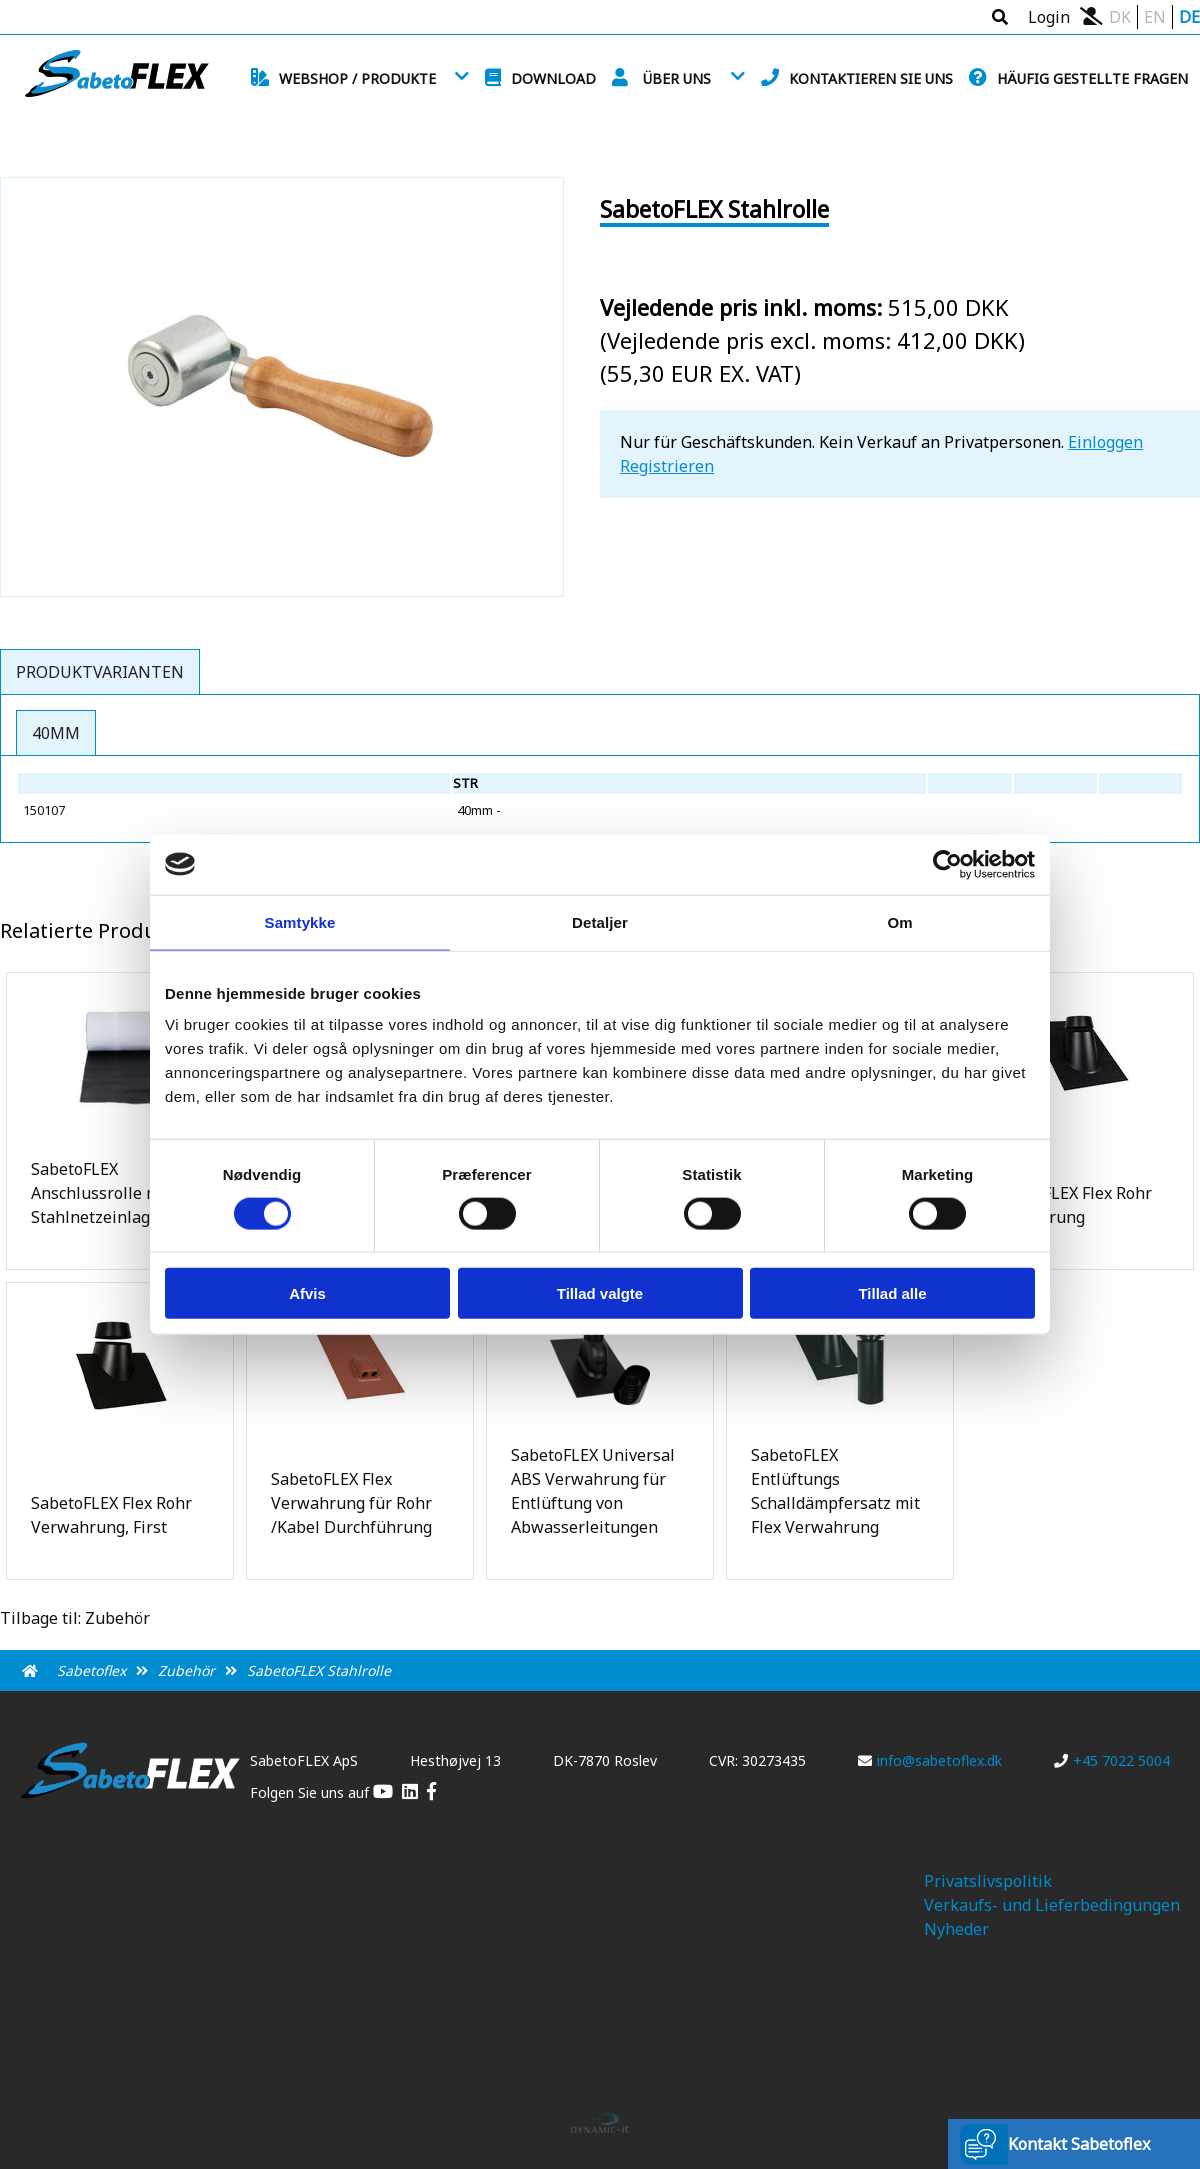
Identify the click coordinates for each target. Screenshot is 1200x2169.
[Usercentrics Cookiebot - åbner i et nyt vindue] (947, 864)
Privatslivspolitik (988, 1881)
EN (1155, 17)
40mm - (480, 810)
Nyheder (956, 1929)
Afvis (307, 1293)
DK (1120, 17)
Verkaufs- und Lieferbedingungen (1052, 1905)
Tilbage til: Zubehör (75, 1618)
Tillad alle (892, 1293)
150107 (44, 810)
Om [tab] (899, 921)
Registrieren (667, 466)
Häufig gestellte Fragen (1092, 78)
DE (1189, 17)
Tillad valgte (600, 1293)
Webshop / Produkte (357, 78)
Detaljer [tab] (600, 921)
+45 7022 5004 (1112, 1760)
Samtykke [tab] (300, 921)
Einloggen (1105, 442)
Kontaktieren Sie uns (871, 78)
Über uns (677, 78)
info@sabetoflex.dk (930, 1760)
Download (553, 78)
